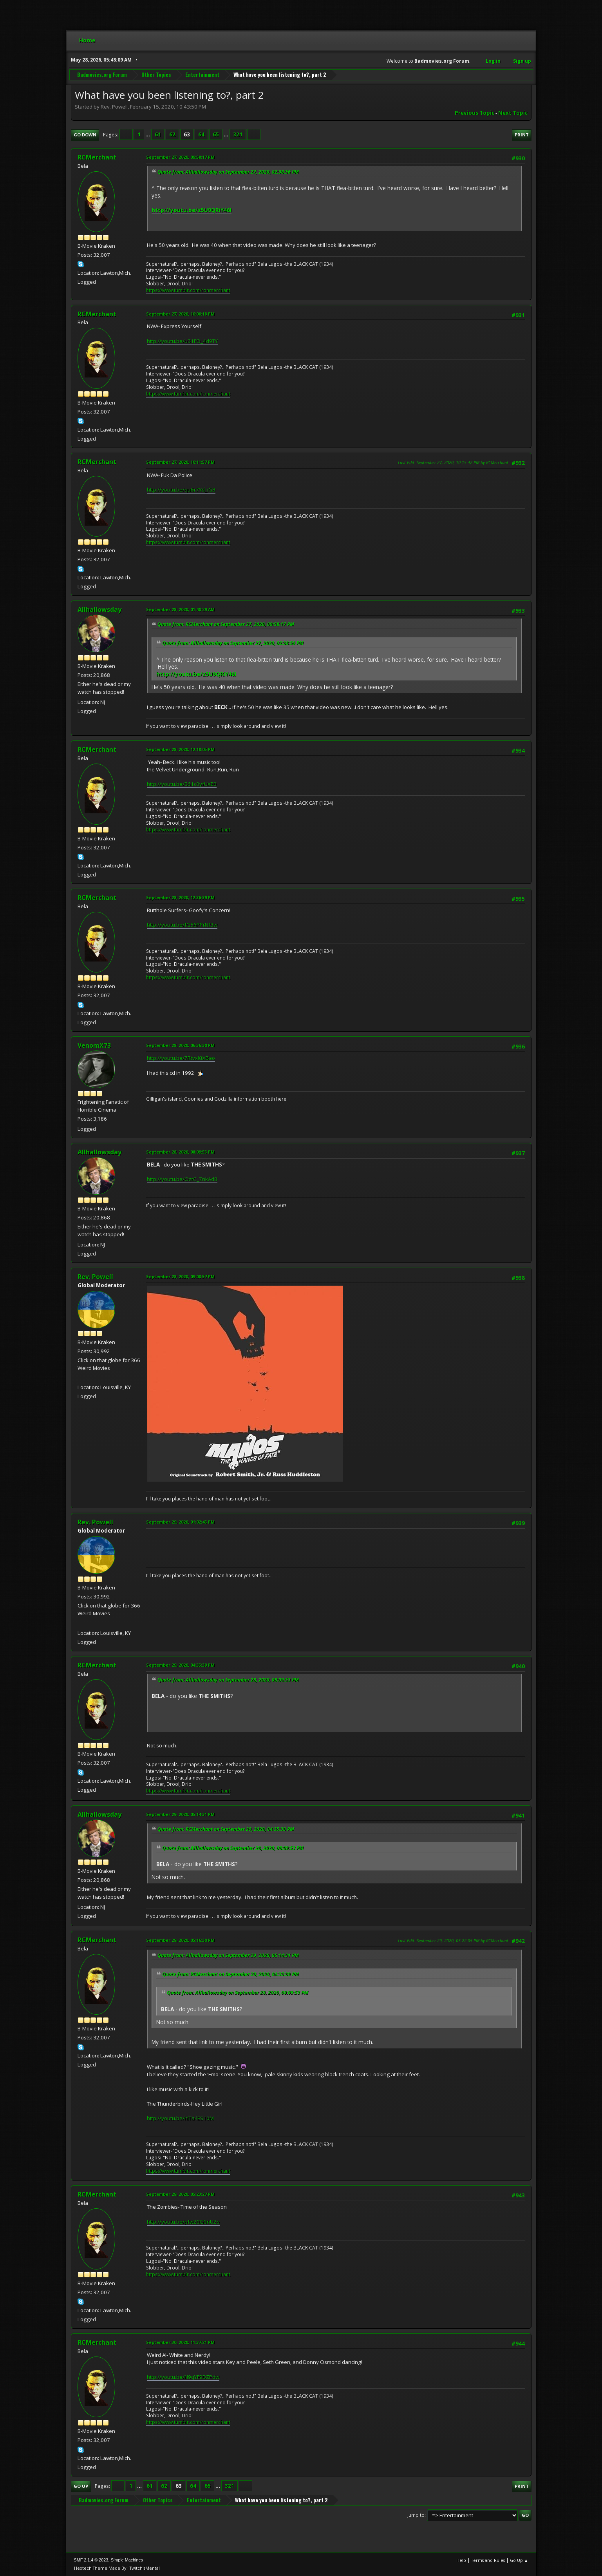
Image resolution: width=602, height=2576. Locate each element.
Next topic (513, 112)
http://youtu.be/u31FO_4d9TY (182, 341)
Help (461, 2560)
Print (522, 135)
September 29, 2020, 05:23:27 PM (180, 2194)
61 (158, 134)
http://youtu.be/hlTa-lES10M (180, 2118)
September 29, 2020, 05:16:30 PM (180, 1940)
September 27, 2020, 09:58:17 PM (180, 157)
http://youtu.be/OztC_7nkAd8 (182, 1179)
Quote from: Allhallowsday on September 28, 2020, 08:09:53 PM (228, 1679)
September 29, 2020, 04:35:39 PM (180, 1665)
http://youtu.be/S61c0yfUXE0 (182, 783)
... (148, 134)
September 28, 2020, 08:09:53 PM (180, 1152)
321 (237, 134)
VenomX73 (94, 1045)
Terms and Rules (488, 2560)
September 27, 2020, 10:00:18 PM (180, 314)
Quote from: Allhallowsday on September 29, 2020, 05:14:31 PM (228, 1955)
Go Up (81, 2486)
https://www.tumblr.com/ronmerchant (188, 290)
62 (172, 134)
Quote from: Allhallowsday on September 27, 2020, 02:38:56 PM (228, 172)
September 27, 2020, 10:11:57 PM (180, 462)
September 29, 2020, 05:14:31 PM (180, 1814)
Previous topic (474, 112)
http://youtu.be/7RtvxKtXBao (181, 1057)
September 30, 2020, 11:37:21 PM (180, 2342)
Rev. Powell (95, 1276)
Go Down (85, 135)
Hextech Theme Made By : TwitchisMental (117, 2568)
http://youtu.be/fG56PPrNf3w (182, 924)
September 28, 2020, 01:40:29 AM (180, 609)
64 (201, 134)
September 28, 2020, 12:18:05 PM (180, 749)
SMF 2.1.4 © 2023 (91, 2560)
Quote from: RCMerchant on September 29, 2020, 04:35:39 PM (225, 1829)
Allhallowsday (99, 609)
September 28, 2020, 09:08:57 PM (180, 1276)
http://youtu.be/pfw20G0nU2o (183, 2221)
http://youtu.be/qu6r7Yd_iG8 (181, 489)
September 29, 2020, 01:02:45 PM (180, 1522)
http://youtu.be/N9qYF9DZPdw (183, 2376)
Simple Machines (127, 2560)
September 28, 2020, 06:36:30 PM (180, 1045)
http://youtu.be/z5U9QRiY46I (191, 210)
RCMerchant (97, 157)
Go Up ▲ (519, 2560)
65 (216, 134)
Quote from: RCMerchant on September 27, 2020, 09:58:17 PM (225, 624)
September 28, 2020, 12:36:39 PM (180, 897)
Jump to (416, 2515)
